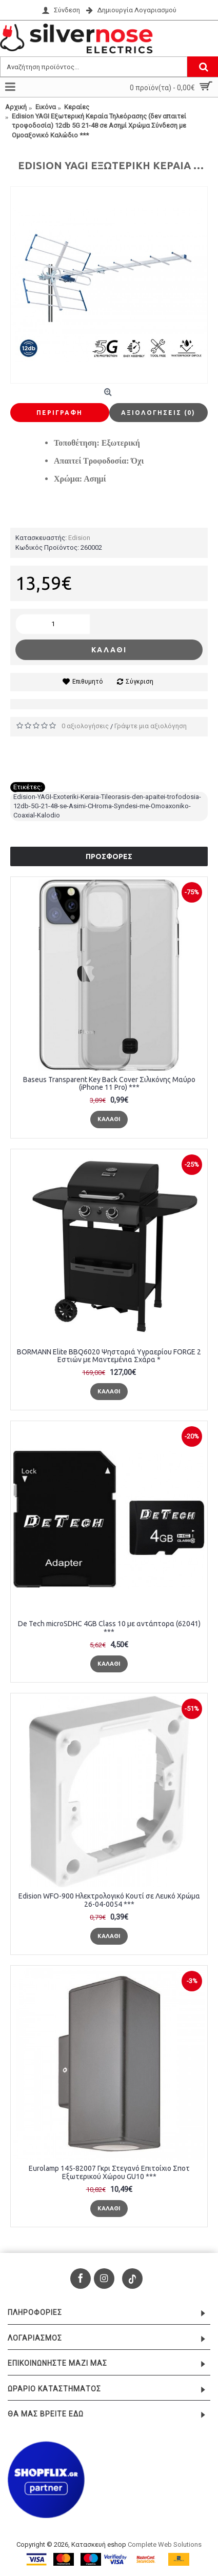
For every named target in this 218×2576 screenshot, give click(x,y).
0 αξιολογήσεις (85, 726)
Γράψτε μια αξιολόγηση (150, 726)
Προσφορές (109, 856)
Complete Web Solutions (165, 2544)
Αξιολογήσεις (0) (158, 412)
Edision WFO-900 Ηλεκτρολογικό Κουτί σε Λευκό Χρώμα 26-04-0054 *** (109, 1900)
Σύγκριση (139, 681)
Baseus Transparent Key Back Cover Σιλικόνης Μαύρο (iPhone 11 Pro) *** (109, 1083)
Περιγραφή (59, 412)
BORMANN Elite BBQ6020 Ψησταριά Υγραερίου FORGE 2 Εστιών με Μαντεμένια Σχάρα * (109, 1356)
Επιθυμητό (87, 681)
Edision (79, 538)
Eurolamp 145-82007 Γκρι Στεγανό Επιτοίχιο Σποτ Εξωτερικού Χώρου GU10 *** (109, 2172)
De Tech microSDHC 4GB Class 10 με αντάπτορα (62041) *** (109, 1627)
